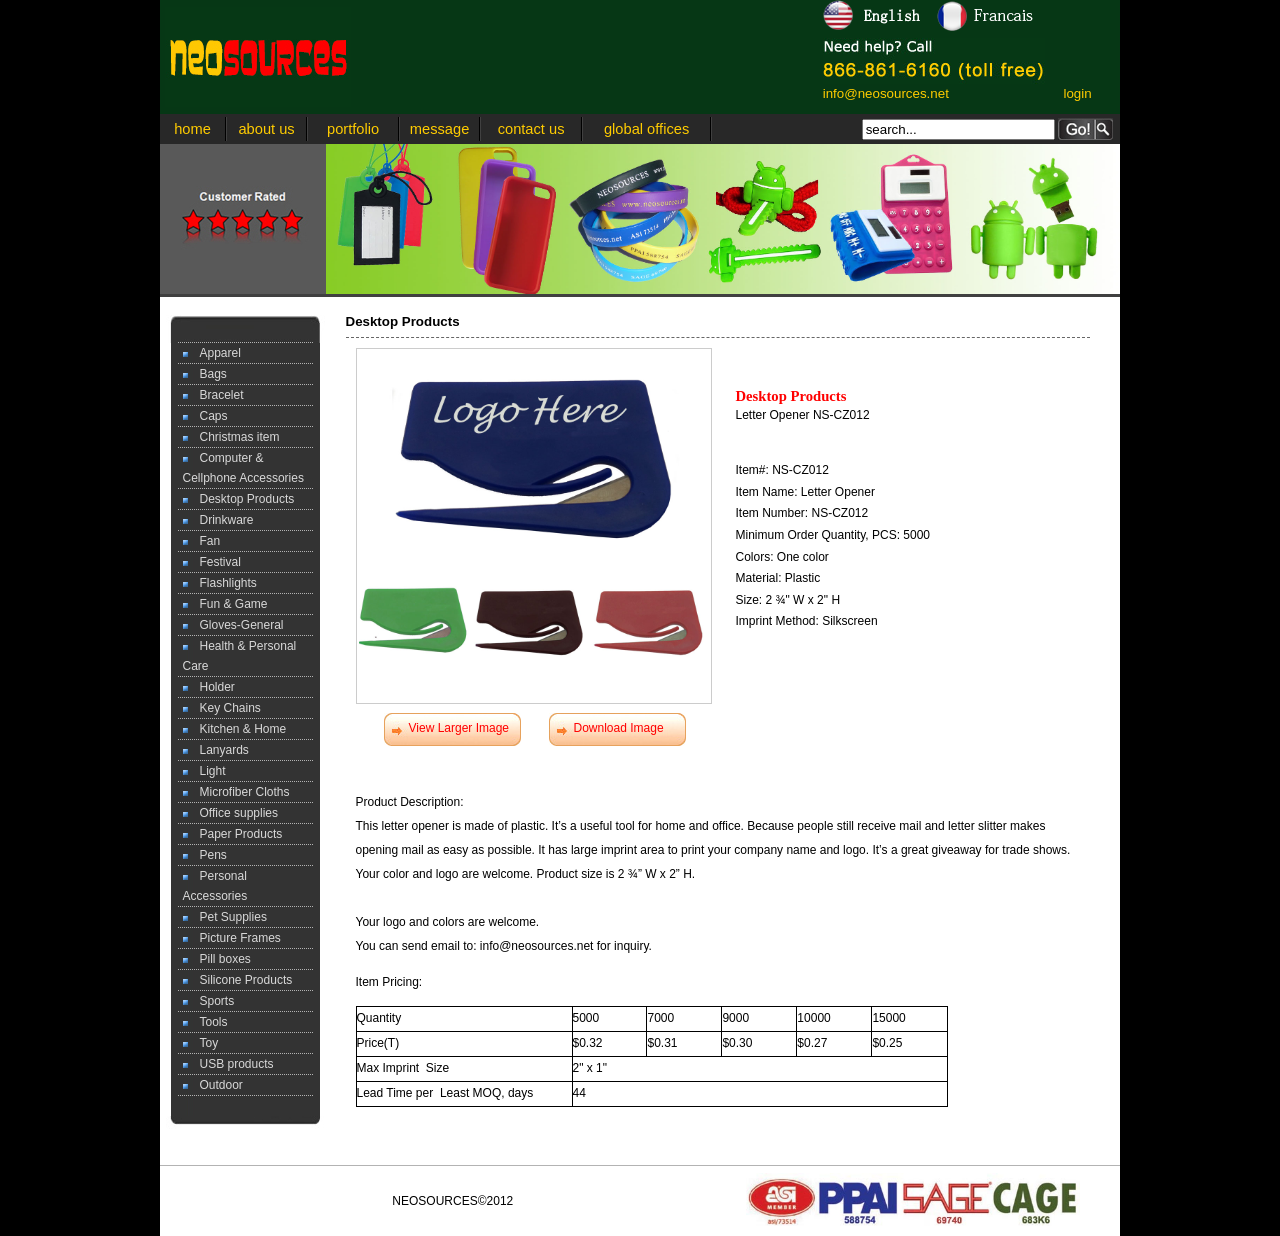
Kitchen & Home (235, 729)
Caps (205, 416)
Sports (209, 1001)
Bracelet (213, 395)
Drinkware (218, 520)
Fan (202, 541)
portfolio (353, 129)
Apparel (212, 353)
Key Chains (222, 708)
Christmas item (231, 437)
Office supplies (231, 813)
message (439, 129)
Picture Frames (232, 938)
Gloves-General (233, 625)
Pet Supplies (225, 917)
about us (266, 129)
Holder (209, 687)
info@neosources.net (886, 93)
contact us (531, 129)
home (192, 129)
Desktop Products (239, 499)
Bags (205, 374)
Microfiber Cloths (236, 792)
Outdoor (213, 1085)
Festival (212, 562)
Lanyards (216, 750)
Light (204, 771)
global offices (646, 129)
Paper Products (233, 834)
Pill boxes (217, 959)
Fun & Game (225, 604)
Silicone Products (238, 980)
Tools (205, 1022)
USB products (228, 1064)
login (1078, 93)
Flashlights (220, 583)
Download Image (619, 728)
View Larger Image (459, 728)
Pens (205, 855)
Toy (201, 1043)
